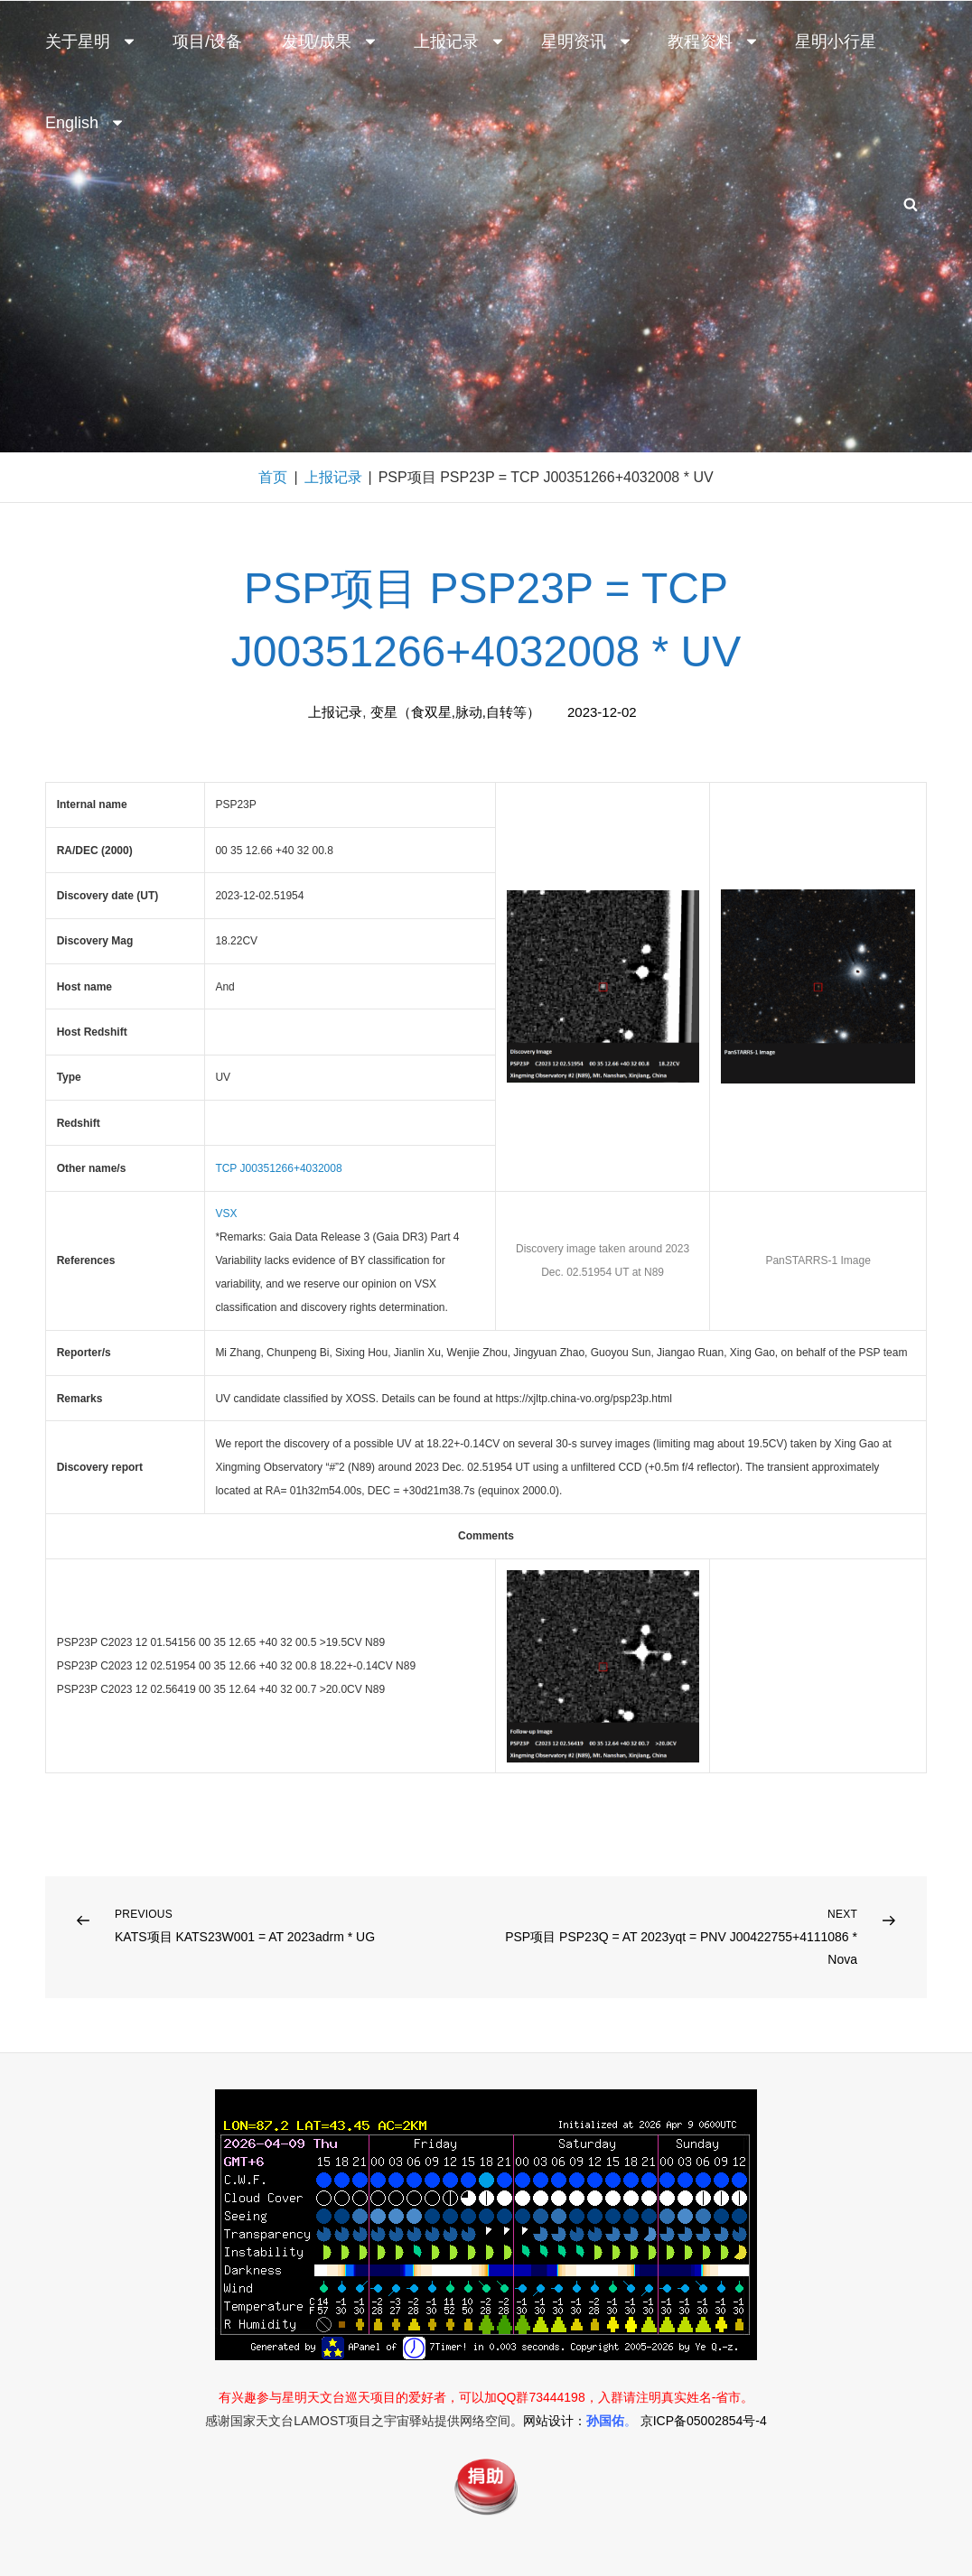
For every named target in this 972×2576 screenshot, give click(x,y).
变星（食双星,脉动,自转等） (455, 712)
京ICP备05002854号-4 (703, 2420)
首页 (272, 477)
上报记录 (460, 42)
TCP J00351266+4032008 (278, 1168)
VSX (226, 1213)
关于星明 (91, 42)
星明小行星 (835, 42)
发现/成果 (330, 42)
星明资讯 (587, 42)
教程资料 (714, 42)
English (85, 123)
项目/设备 (207, 42)
